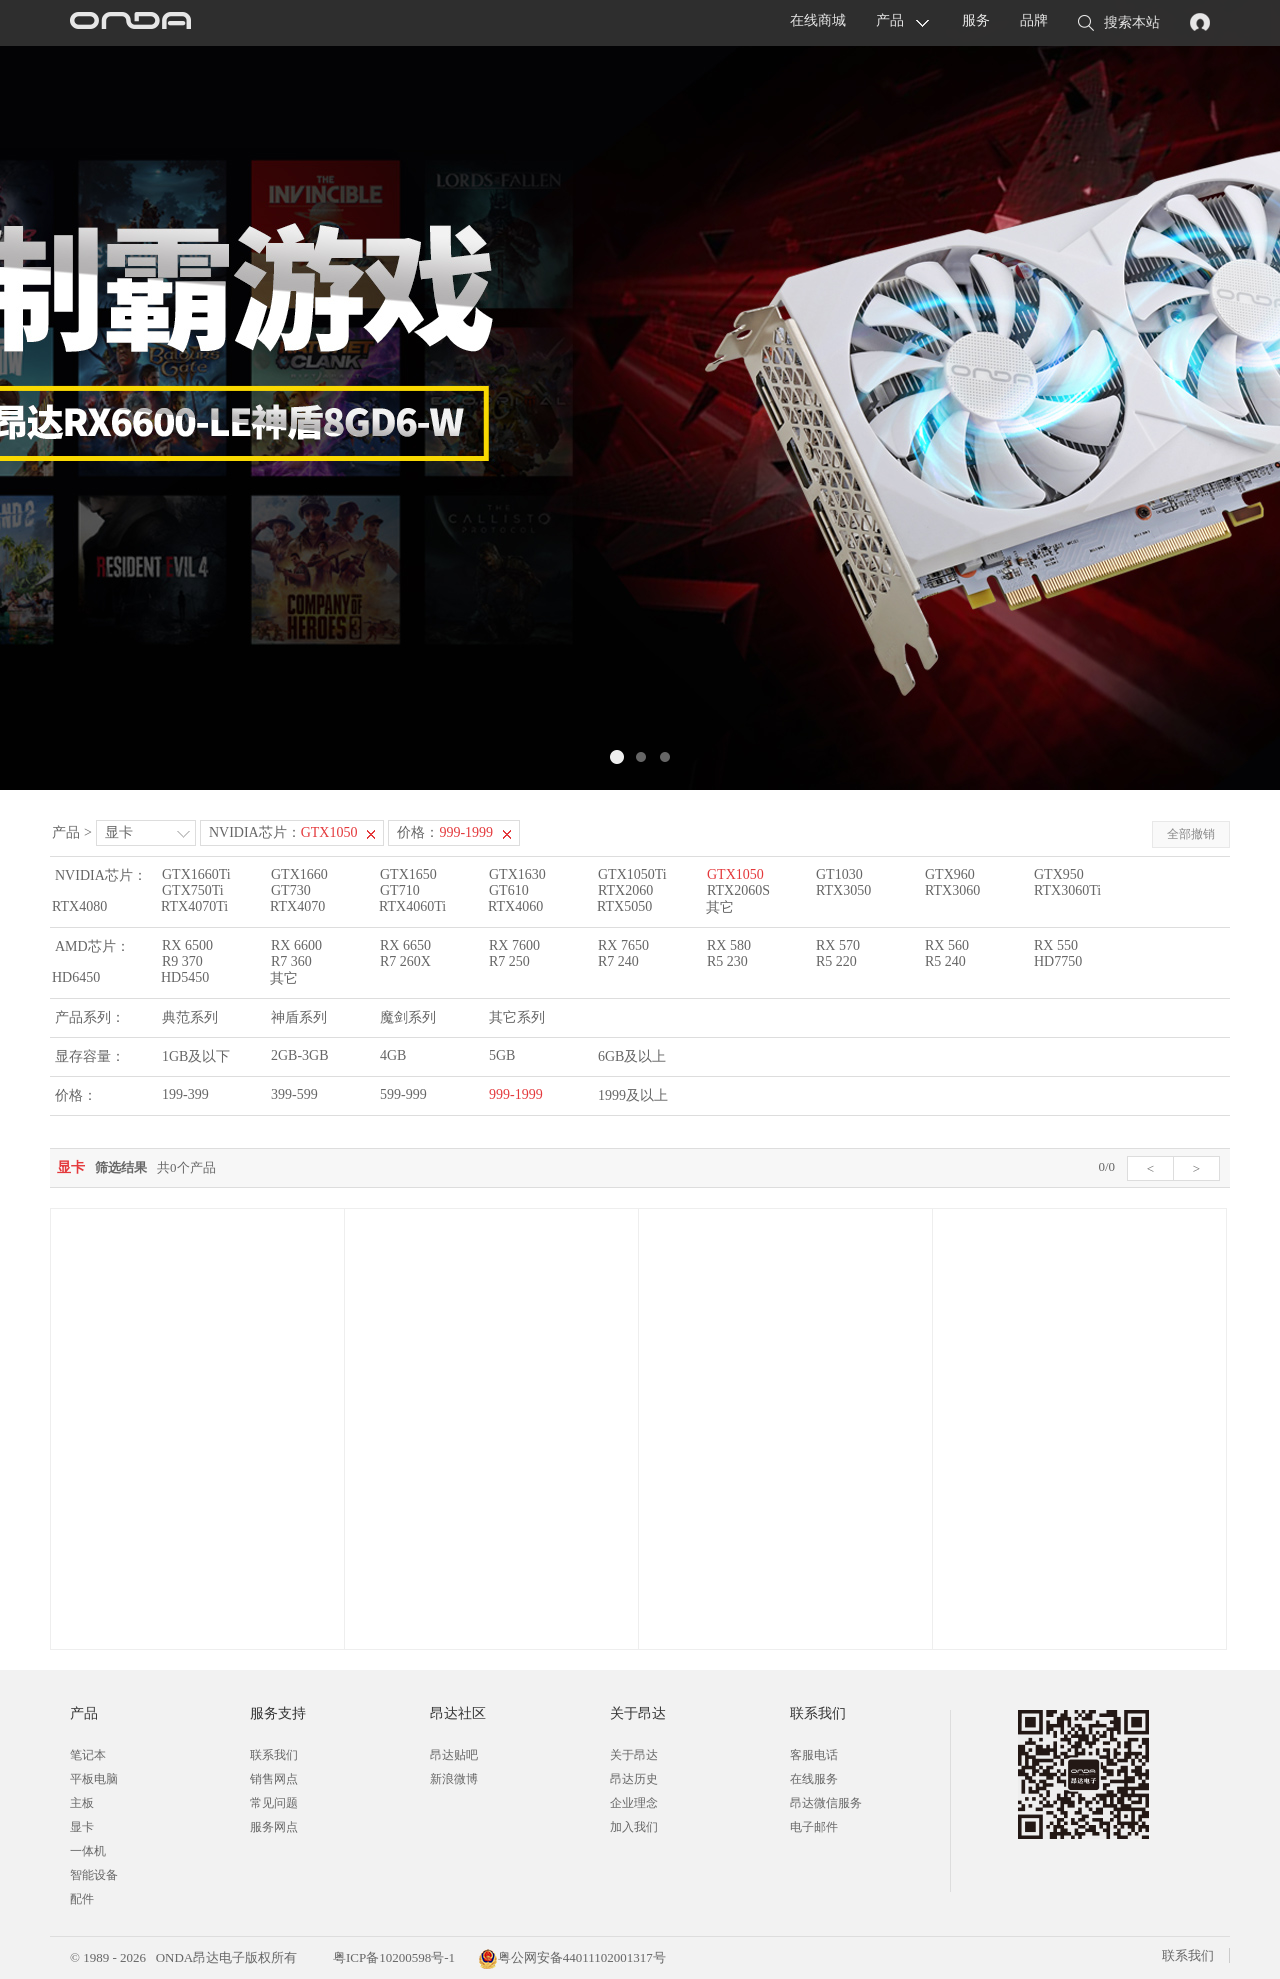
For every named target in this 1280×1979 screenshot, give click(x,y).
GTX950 (1059, 874)
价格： (445, 832)
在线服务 (814, 1779)
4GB (393, 1055)
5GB (502, 1055)
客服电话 (814, 1755)
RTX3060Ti (1067, 890)
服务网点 (274, 1827)
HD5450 (185, 977)
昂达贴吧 (454, 1755)
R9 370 (182, 961)
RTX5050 (624, 906)
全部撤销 (1191, 834)
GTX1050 (735, 874)
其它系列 (517, 1017)
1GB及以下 (196, 1056)
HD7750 (1058, 961)
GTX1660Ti (196, 874)
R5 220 (836, 961)
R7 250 (509, 961)
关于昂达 (634, 1755)
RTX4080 (79, 906)
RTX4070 (297, 906)
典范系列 (190, 1017)
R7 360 (291, 961)
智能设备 (94, 1875)
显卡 (119, 832)
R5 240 (945, 961)
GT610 (509, 890)
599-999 (403, 1094)
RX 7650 (623, 945)
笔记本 (88, 1755)
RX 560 (947, 945)
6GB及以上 (632, 1056)
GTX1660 (299, 874)
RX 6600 (296, 945)
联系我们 (274, 1755)
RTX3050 (843, 890)
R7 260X (405, 961)
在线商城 (818, 20)
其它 (720, 907)
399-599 (294, 1094)
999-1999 (516, 1094)
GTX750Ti (193, 890)
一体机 (88, 1851)
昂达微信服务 (826, 1803)
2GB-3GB (300, 1055)
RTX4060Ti (412, 906)
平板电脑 (94, 1779)
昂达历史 (634, 1779)
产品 (890, 20)
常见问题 (274, 1803)
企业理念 (634, 1803)
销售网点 (274, 1779)
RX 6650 (405, 945)
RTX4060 (515, 906)
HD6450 (76, 977)
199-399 (185, 1094)
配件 (82, 1899)
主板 (82, 1803)
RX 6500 (187, 945)
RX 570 (838, 945)
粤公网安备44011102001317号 (572, 1957)
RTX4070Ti (194, 906)
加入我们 (634, 1827)
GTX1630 (517, 874)
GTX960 (950, 874)
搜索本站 (1119, 24)
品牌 (1034, 20)
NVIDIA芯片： (283, 832)
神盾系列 (299, 1017)
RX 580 (729, 945)
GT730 (291, 890)
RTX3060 (952, 890)
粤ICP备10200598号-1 (392, 1957)
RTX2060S (738, 890)
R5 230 (727, 961)
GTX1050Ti (632, 874)
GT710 (400, 890)
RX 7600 (514, 945)
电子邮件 (814, 1827)
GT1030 (839, 874)
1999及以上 (633, 1095)
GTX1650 (408, 874)
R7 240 (618, 961)
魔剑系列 (408, 1017)
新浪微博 (454, 1779)
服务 (976, 20)
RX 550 (1056, 945)
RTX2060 (625, 890)
